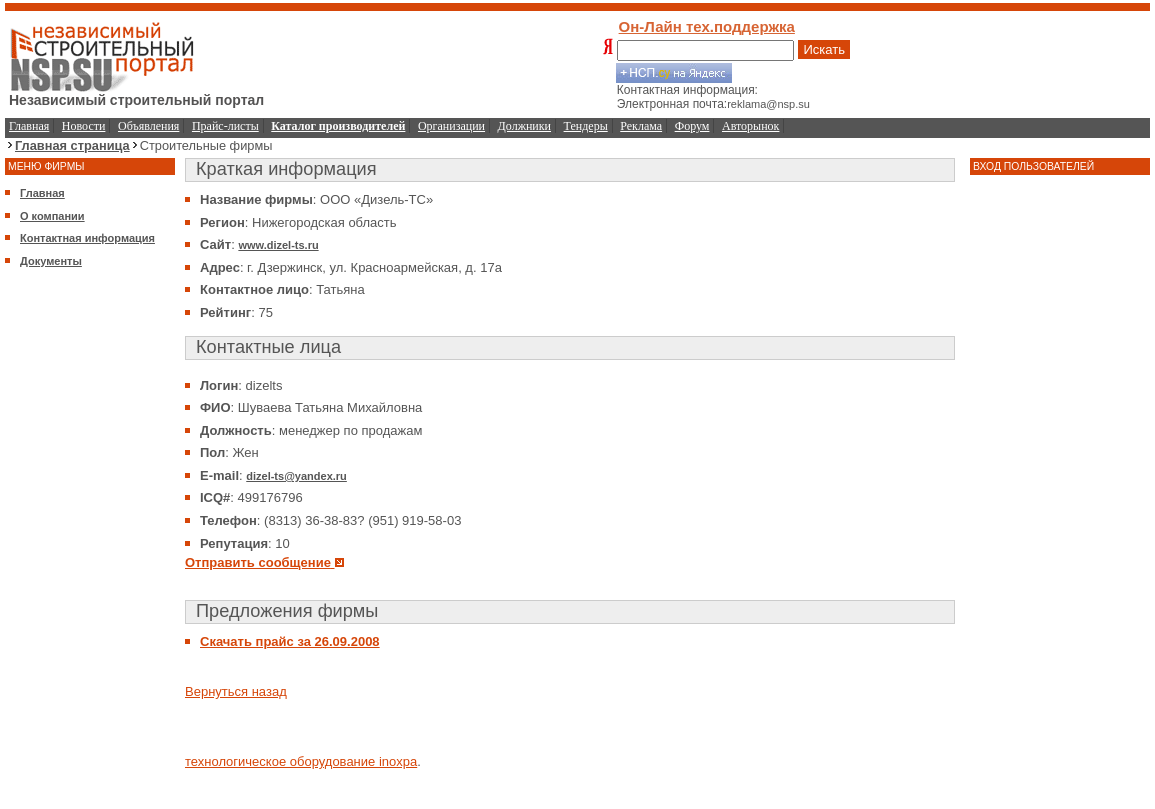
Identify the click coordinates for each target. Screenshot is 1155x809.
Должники (524, 126)
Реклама (641, 126)
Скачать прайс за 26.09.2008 (290, 641)
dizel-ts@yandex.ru (296, 476)
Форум (692, 126)
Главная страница (72, 145)
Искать (824, 49)
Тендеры (586, 126)
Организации (451, 126)
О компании (52, 216)
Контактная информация (87, 238)
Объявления (148, 126)
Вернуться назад (236, 691)
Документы (51, 261)
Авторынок (750, 126)
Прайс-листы (225, 126)
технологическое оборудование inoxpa (301, 761)
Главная (29, 126)
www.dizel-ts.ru (278, 245)
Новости (84, 126)
